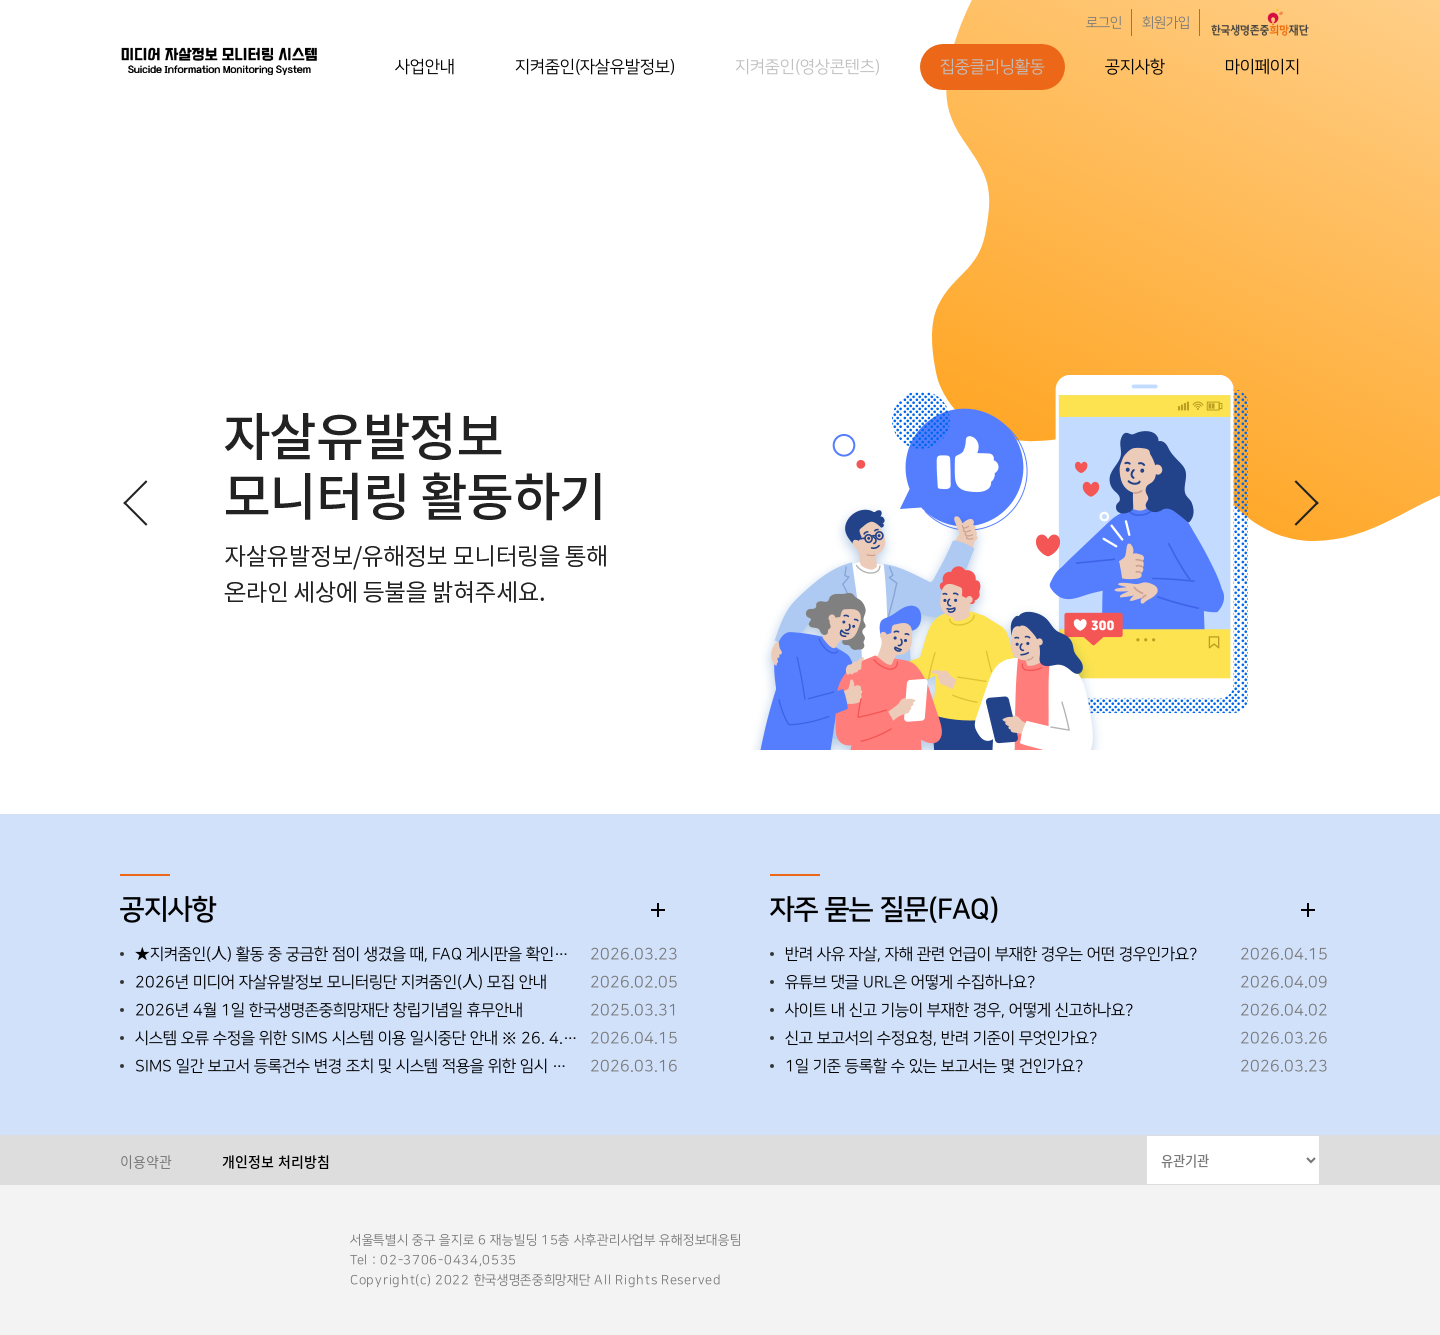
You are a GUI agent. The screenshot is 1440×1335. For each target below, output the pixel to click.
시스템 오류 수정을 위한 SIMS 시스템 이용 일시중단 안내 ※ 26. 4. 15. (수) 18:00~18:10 (357, 1038)
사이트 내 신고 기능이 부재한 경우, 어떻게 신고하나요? (959, 1010)
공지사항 (1135, 67)
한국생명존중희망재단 (220, 60)
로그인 (1104, 23)
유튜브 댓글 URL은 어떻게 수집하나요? (910, 982)
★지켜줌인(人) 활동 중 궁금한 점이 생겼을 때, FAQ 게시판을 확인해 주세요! (357, 954)
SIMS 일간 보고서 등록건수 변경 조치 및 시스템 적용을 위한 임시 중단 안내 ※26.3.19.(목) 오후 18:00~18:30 (357, 1066)
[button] (1295, 502)
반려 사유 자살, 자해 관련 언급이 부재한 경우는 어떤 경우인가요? (991, 954)
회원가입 (1166, 23)
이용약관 (146, 1161)
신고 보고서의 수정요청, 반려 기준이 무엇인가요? (941, 1038)
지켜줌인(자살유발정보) (595, 67)
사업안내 (425, 67)
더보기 (658, 910)
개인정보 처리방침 (276, 1161)
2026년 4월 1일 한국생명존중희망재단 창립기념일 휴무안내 (329, 1010)
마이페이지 (1262, 67)
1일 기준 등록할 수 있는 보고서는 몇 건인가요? (934, 1066)
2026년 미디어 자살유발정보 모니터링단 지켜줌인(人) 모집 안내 (341, 982)
